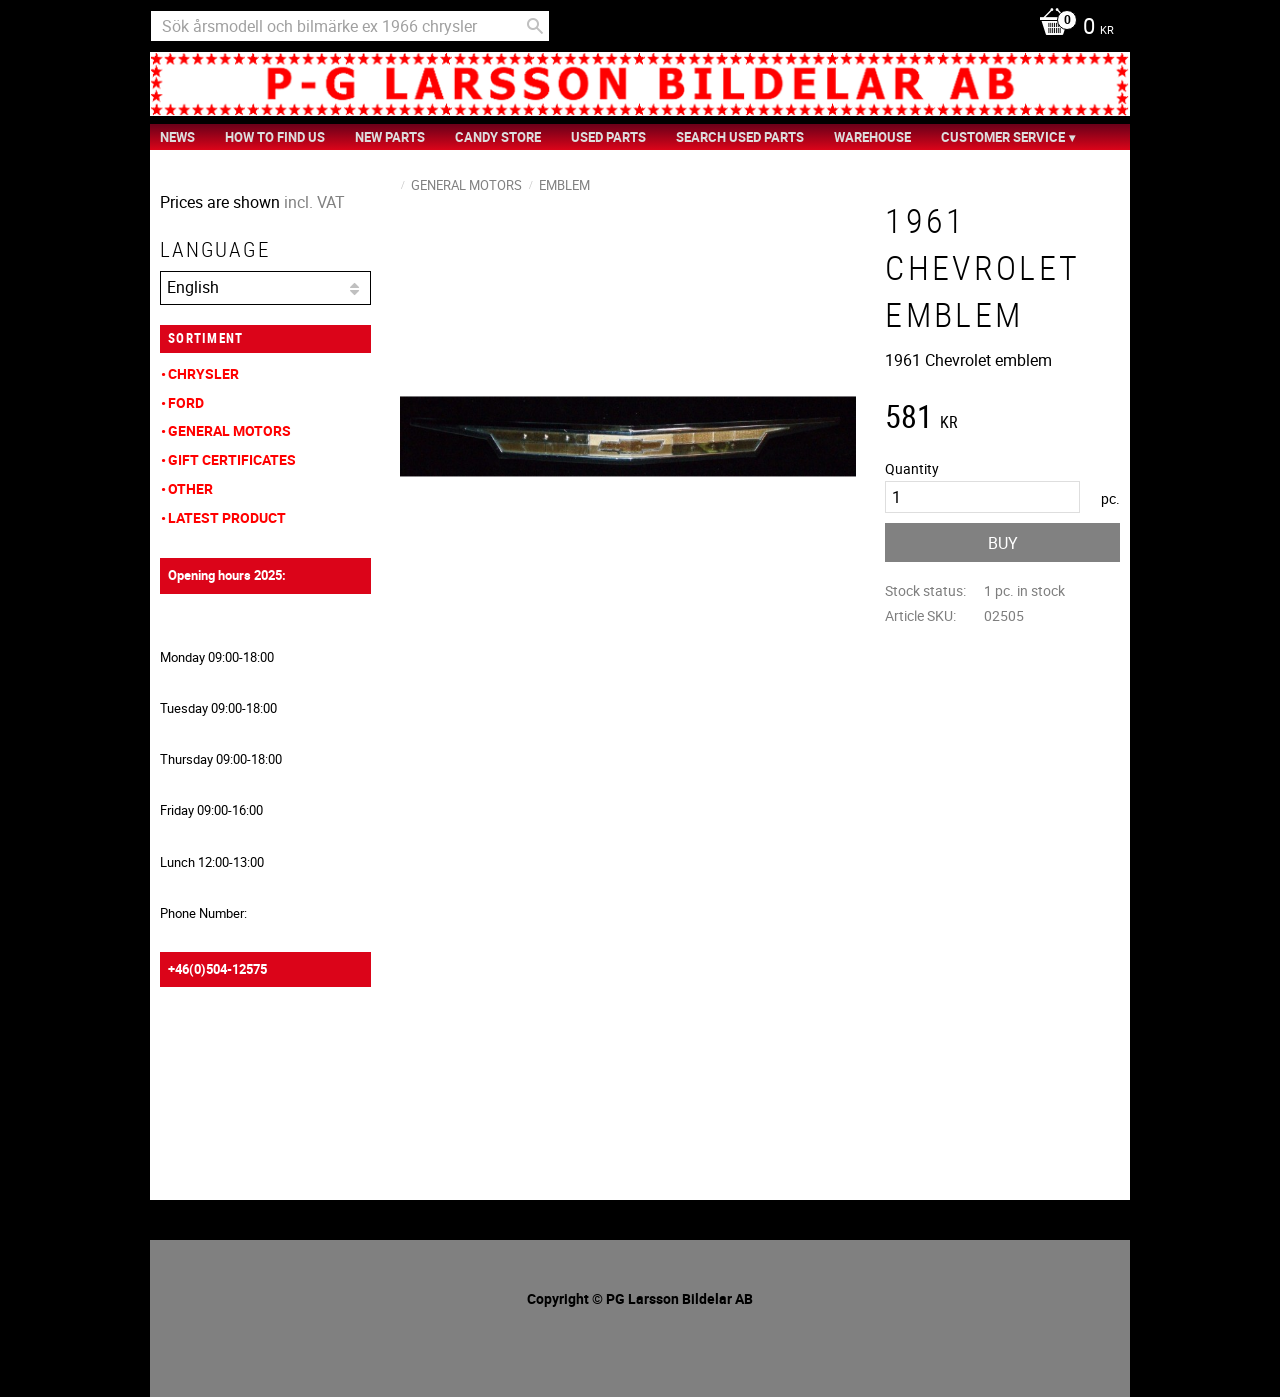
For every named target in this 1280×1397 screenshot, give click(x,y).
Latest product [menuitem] (227, 517)
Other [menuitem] (190, 488)
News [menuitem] (177, 137)
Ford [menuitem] (186, 402)
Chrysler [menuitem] (203, 373)
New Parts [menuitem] (390, 137)
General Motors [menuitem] (229, 430)
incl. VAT (314, 202)
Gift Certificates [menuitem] (232, 459)
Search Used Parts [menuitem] (740, 137)
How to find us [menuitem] (275, 137)
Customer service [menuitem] (1003, 137)
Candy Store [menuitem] (498, 137)
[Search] (535, 26)
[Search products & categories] (350, 26)
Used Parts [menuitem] (608, 137)
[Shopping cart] (1071, 28)
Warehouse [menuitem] (872, 137)
